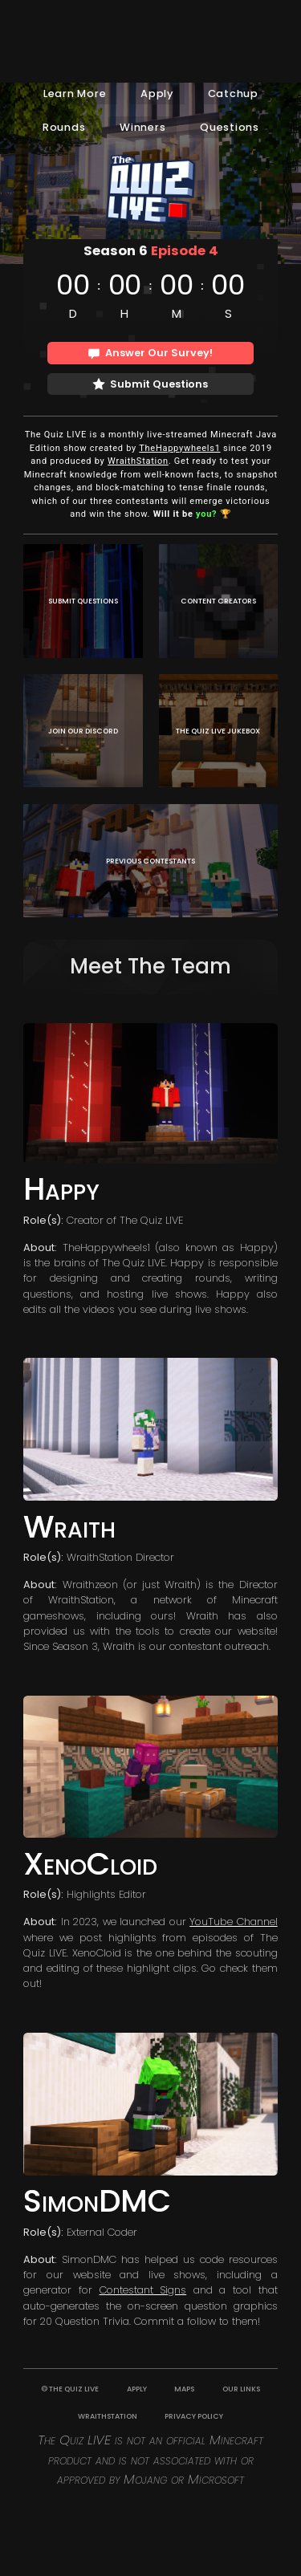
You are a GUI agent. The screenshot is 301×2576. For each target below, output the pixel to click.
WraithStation (138, 461)
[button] (150, 353)
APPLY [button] (137, 2388)
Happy (61, 1189)
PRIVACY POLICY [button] (194, 2416)
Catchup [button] (233, 93)
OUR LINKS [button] (241, 2388)
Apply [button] (156, 93)
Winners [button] (142, 127)
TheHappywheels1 (179, 448)
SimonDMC (97, 2201)
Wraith (69, 1526)
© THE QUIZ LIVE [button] (70, 2388)
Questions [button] (229, 127)
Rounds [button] (64, 127)
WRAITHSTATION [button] (107, 2416)
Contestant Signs (143, 2290)
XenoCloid (90, 1864)
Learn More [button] (74, 93)
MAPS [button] (184, 2388)
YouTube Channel (233, 1921)
